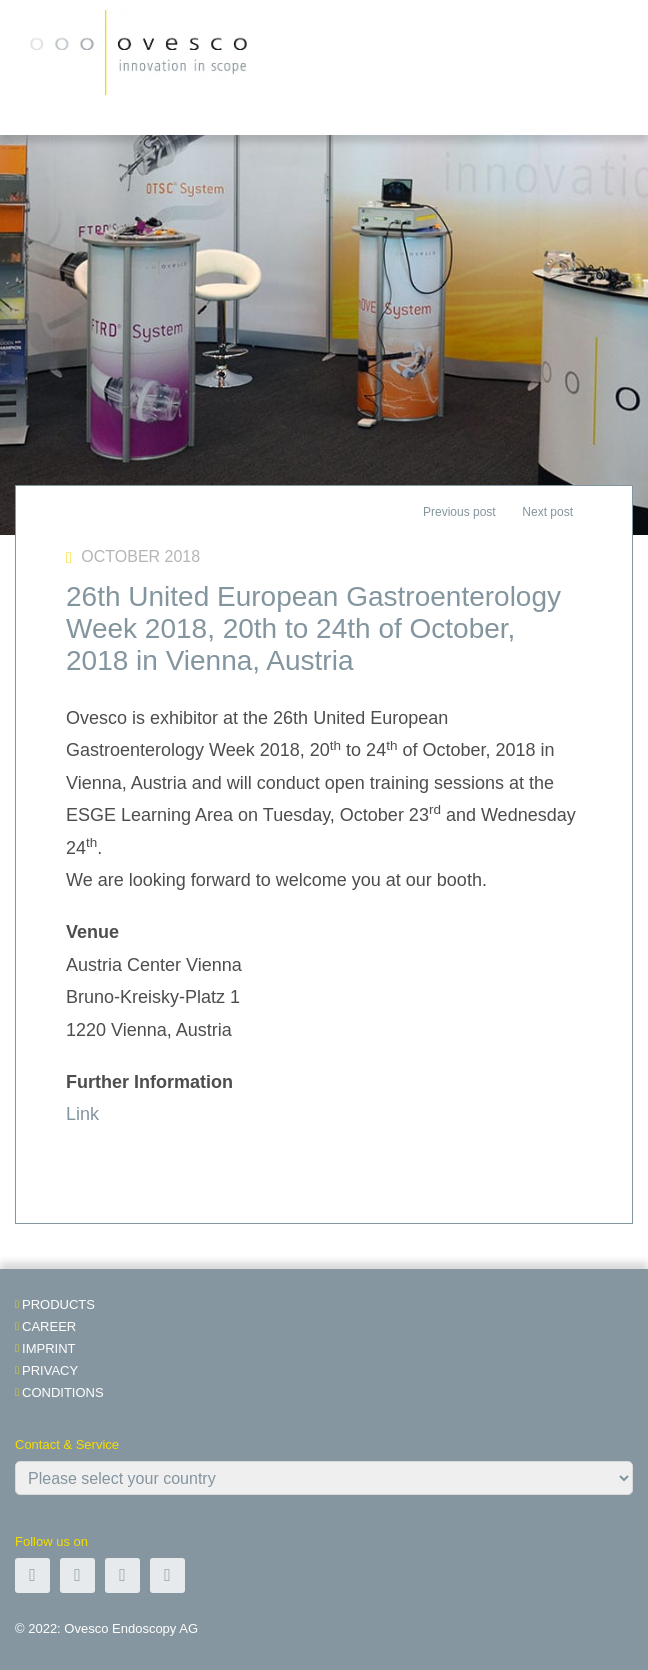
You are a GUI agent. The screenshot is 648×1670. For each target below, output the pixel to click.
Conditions (63, 1392)
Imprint (48, 1348)
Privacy (50, 1370)
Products (58, 1304)
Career (49, 1326)
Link (82, 1114)
